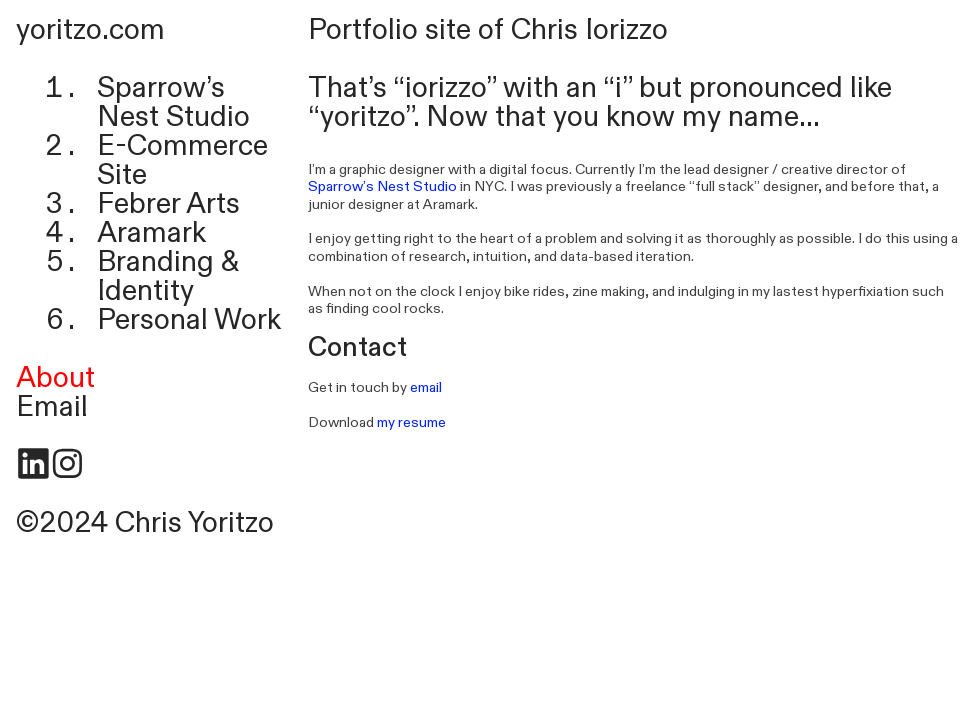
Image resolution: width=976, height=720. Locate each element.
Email (52, 407)
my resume (411, 422)
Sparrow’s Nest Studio (173, 102)
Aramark (151, 233)
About (55, 378)
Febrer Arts (168, 204)
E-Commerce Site (182, 160)
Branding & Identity (168, 276)
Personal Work (189, 320)
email (426, 387)
